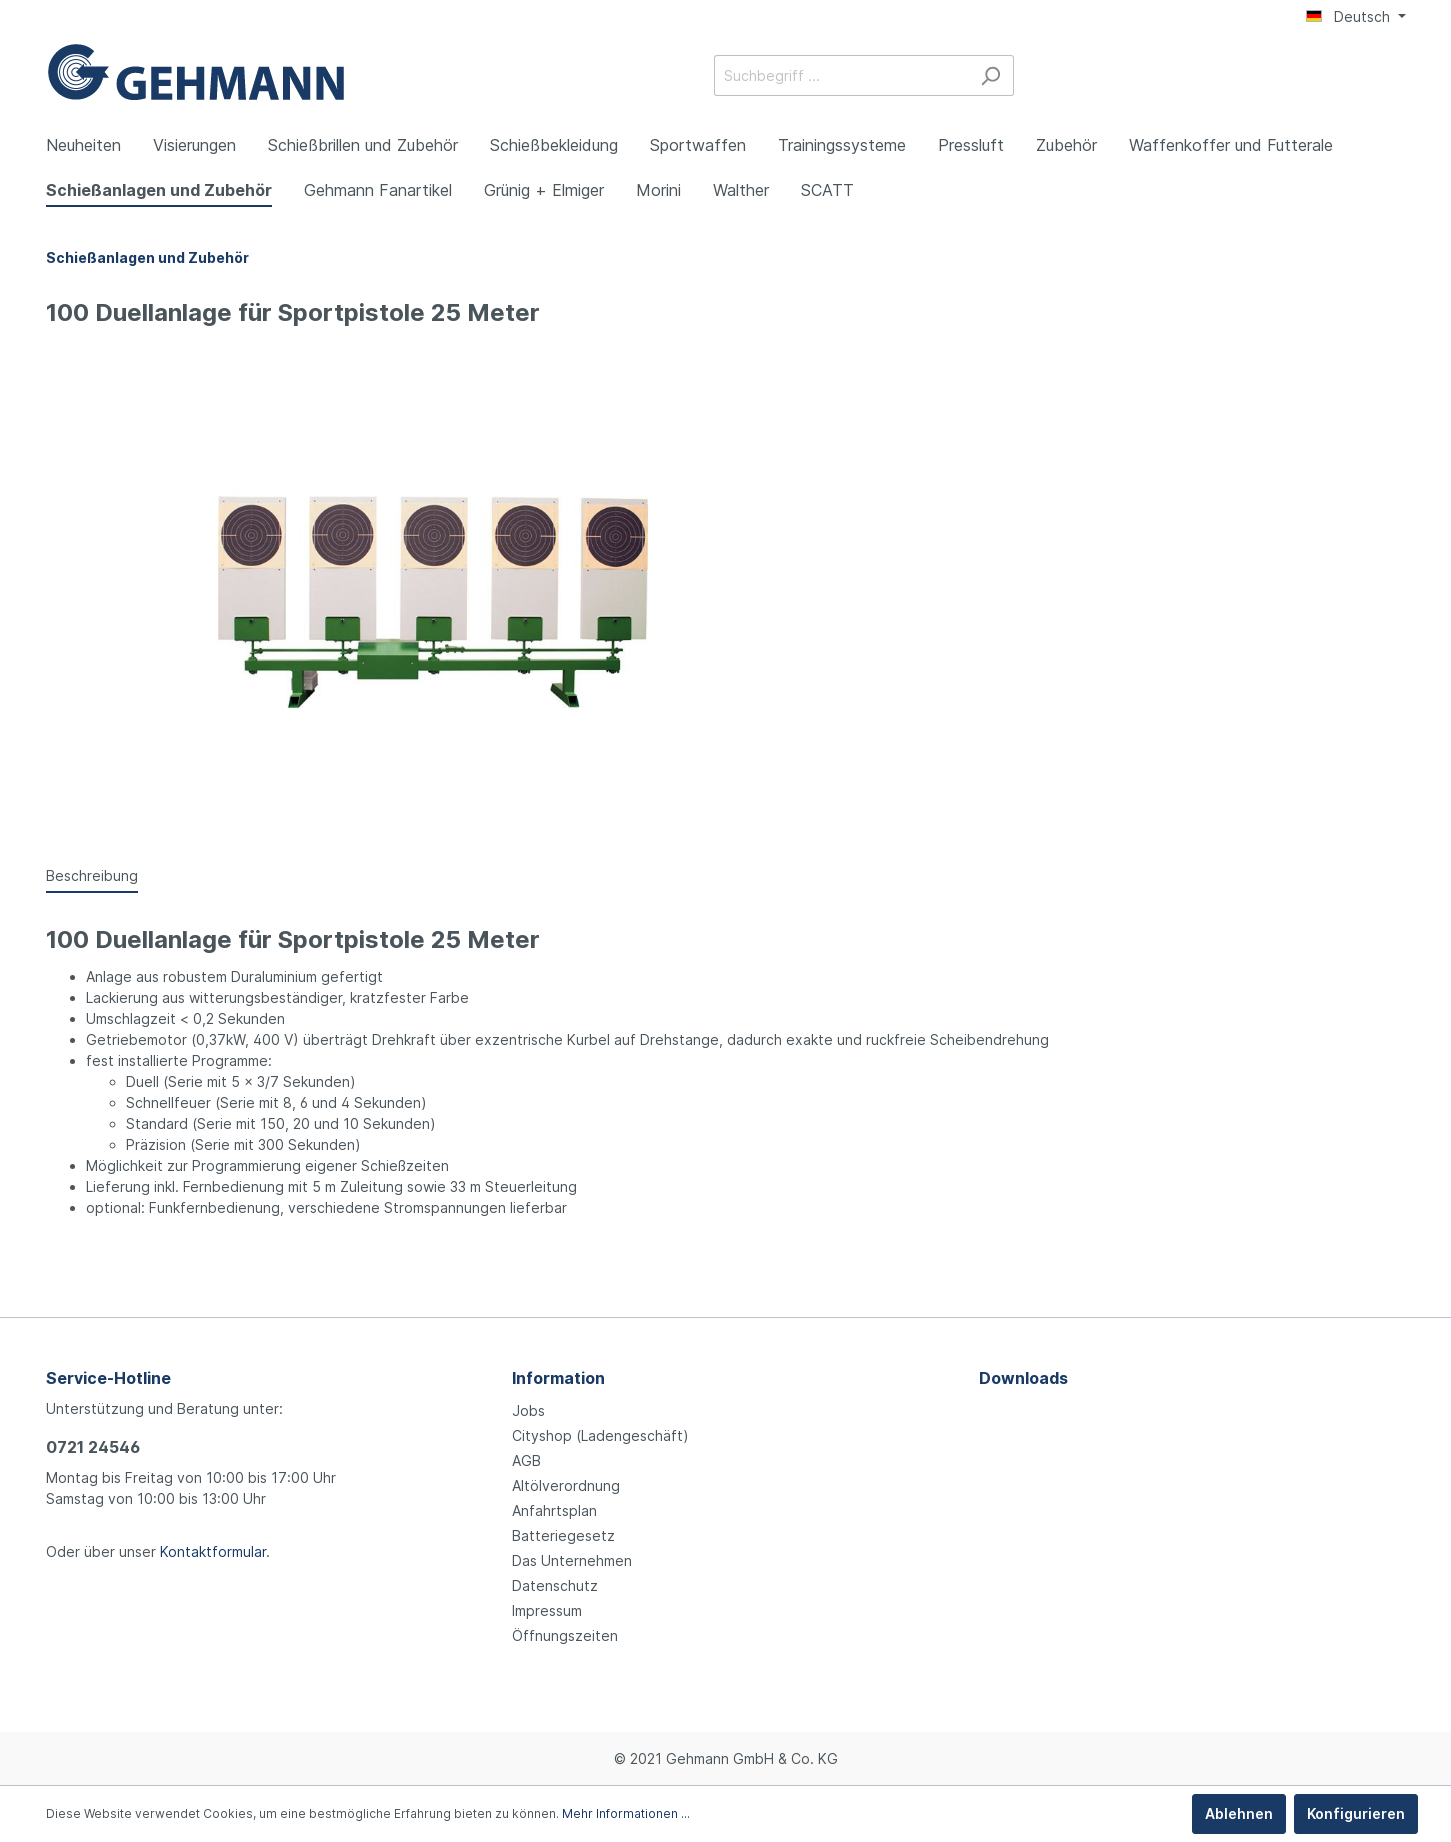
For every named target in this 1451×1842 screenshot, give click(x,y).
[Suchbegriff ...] (841, 75)
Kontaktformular (213, 1551)
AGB (526, 1460)
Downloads (1023, 1378)
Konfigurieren (1356, 1813)
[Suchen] (990, 75)
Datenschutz (555, 1585)
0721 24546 (93, 1447)
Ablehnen (1239, 1813)
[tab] (92, 875)
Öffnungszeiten (565, 1635)
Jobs (528, 1410)
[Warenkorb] (1394, 77)
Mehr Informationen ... (626, 1813)
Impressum (547, 1610)
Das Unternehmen (572, 1560)
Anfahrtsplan (554, 1510)
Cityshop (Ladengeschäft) (600, 1435)
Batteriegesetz (563, 1535)
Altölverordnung (566, 1485)
